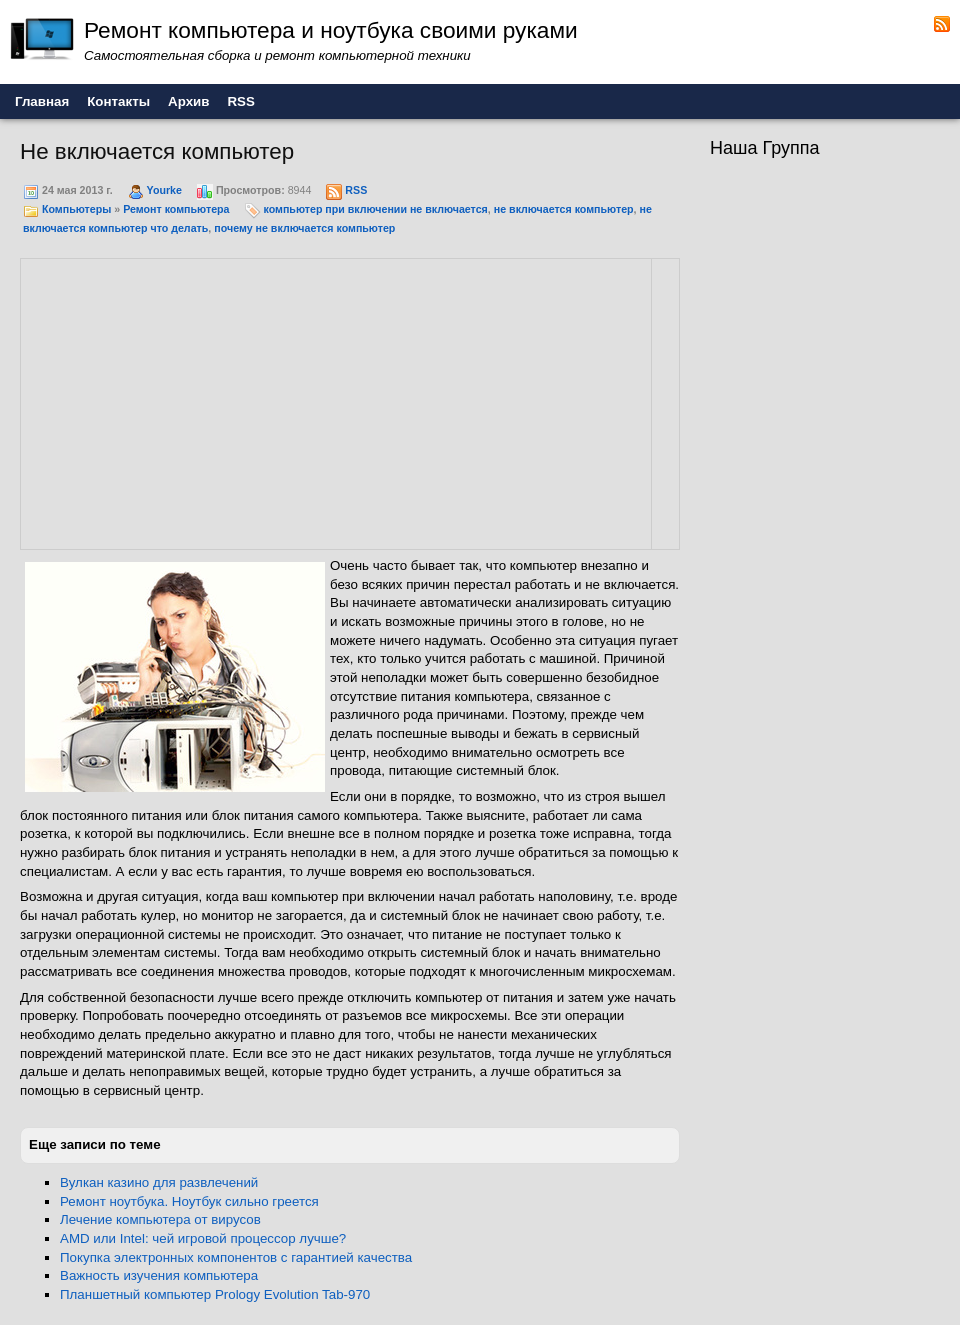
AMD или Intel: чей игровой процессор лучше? (203, 1238)
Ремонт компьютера (176, 209)
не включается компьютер (564, 209)
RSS (356, 190)
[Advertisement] (192, 401)
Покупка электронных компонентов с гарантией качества (236, 1257)
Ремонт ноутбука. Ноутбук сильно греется (189, 1201)
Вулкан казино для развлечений (159, 1182)
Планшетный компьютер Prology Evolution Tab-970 (215, 1294)
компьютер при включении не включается (375, 209)
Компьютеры (76, 209)
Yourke (164, 190)
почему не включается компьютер (304, 228)
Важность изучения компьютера (159, 1275)
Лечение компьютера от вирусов (160, 1219)
